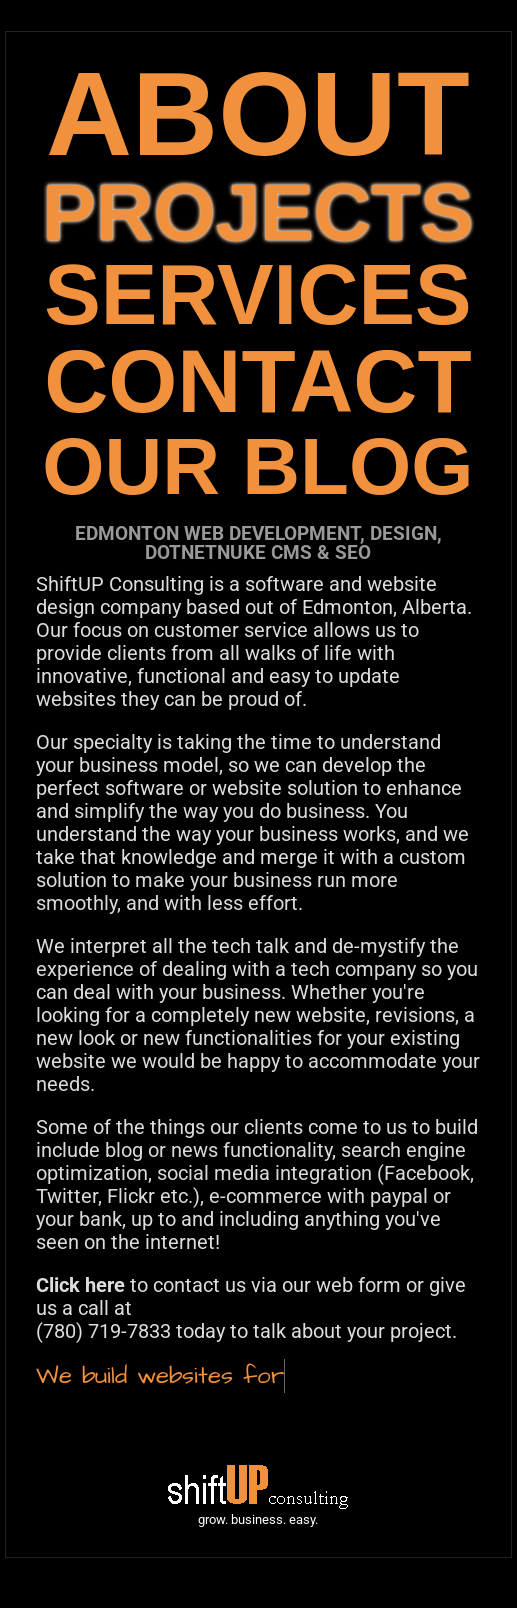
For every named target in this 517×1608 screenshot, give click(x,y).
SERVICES (257, 294)
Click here (80, 1285)
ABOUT (258, 113)
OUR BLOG (257, 466)
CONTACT (257, 381)
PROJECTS (257, 212)
